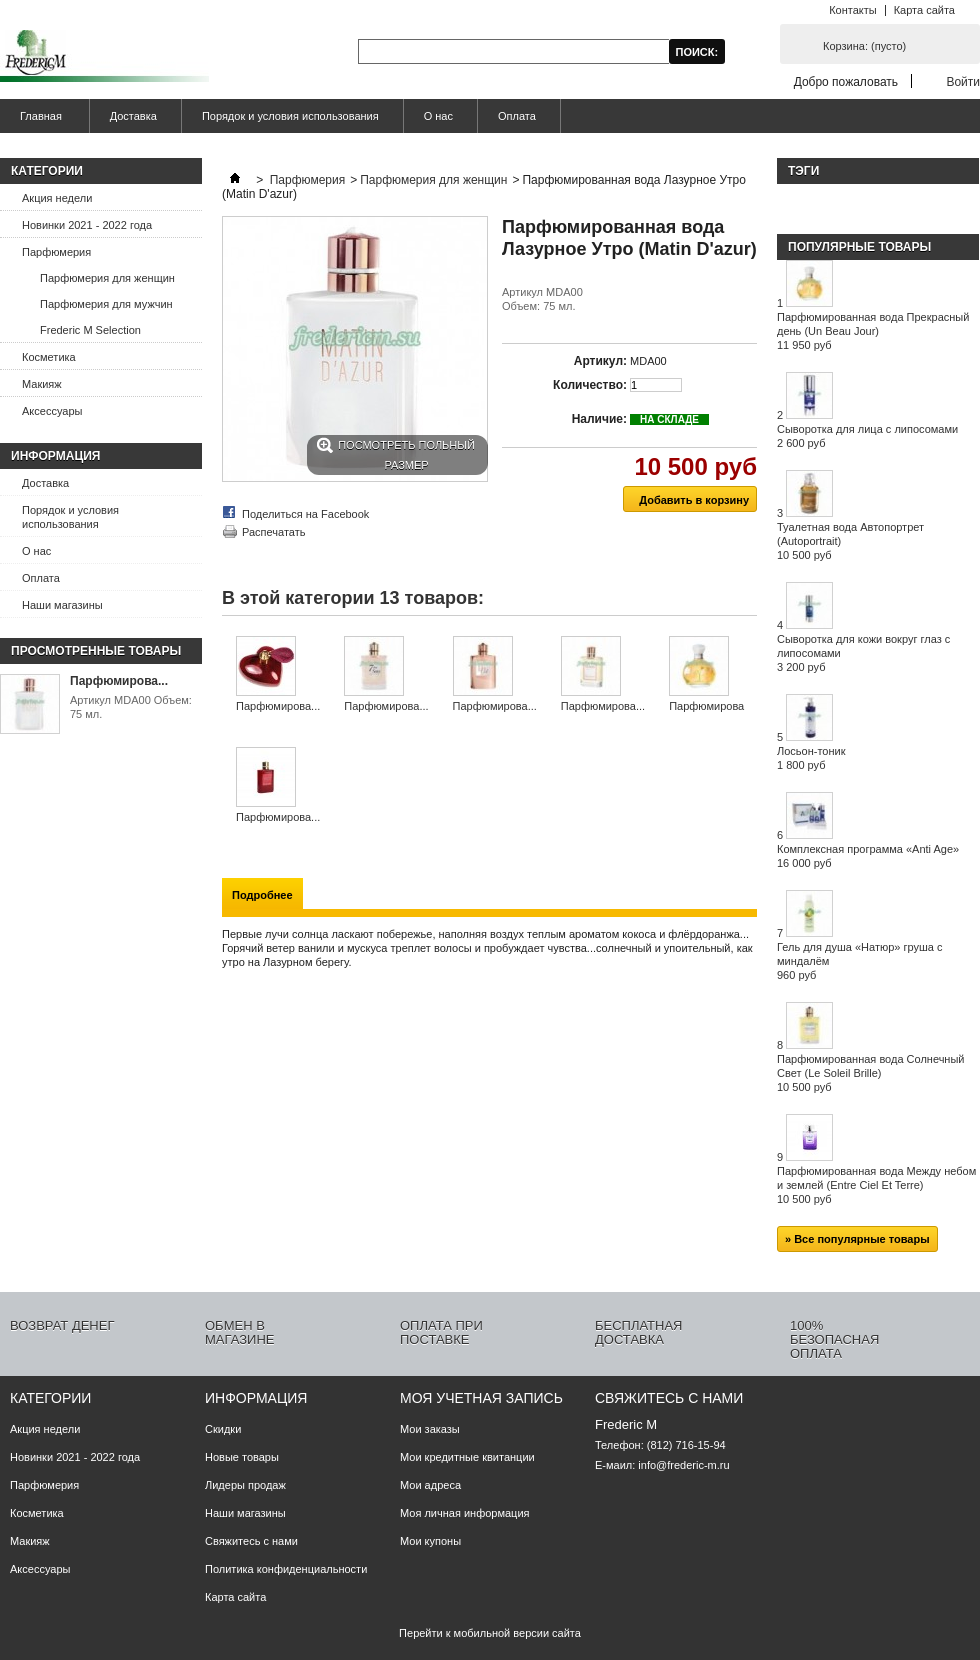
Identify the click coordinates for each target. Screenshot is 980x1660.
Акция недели (57, 198)
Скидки (223, 1429)
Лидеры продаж (245, 1485)
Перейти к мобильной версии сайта (490, 1633)
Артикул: (600, 361)
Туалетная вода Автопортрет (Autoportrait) (850, 541)
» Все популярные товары (857, 1239)
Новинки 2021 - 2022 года (87, 225)
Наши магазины (62, 605)
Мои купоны (430, 1541)
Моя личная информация (465, 1513)
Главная (38, 121)
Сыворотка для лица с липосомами (867, 436)
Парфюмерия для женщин (107, 278)
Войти (963, 81)
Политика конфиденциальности (286, 1569)
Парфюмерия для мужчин (106, 304)
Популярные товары (859, 247)
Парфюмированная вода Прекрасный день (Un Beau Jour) (873, 331)
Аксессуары (52, 411)
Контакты (853, 10)
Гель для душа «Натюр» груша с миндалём (859, 961)
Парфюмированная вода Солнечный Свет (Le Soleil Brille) (871, 1073)
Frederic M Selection (90, 330)
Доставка (133, 116)
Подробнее (262, 895)
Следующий (749, 675)
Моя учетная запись (481, 1398)
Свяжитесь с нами (251, 1541)
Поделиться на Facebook (305, 514)
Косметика (49, 357)
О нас (438, 116)
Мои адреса (430, 1485)
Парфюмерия (56, 252)
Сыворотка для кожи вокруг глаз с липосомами (863, 653)
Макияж (42, 384)
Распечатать (273, 532)
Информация (55, 456)
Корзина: (864, 46)
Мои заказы (430, 1429)
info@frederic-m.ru (683, 1465)
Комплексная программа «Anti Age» (868, 856)
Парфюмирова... (119, 681)
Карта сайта (924, 10)
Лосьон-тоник (811, 758)
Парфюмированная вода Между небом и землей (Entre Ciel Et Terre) (876, 1185)
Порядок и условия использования (290, 116)
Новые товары (242, 1457)
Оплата (517, 116)
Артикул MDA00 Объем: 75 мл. (131, 707)
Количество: (590, 385)
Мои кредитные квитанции (467, 1457)
